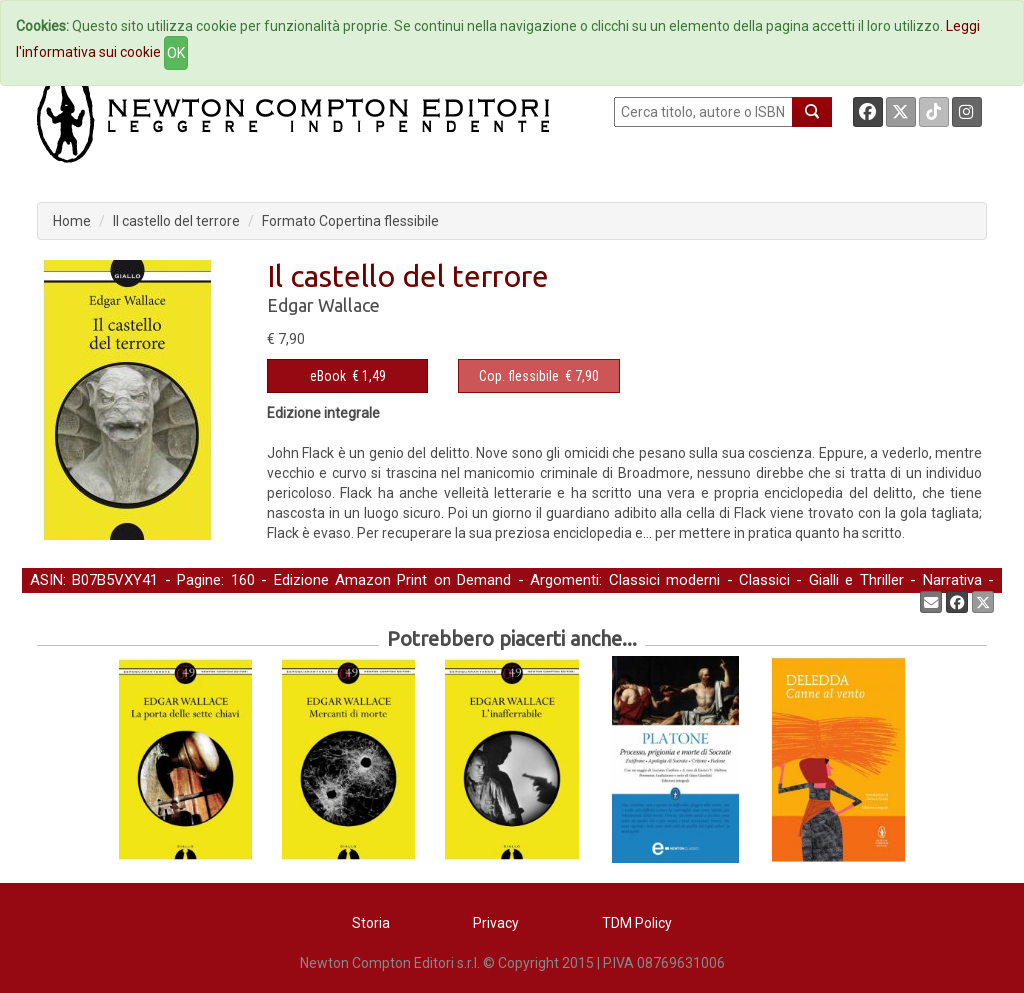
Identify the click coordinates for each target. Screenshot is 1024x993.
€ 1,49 (348, 376)
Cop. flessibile (519, 376)
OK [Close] (176, 53)
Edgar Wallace (323, 305)
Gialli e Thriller (856, 580)
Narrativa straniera (90, 601)
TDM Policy (637, 923)
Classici (764, 580)
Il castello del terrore (176, 221)
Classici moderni (664, 580)
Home (72, 221)
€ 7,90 (539, 376)
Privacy (496, 923)
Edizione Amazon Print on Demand (393, 580)
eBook (328, 376)
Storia (371, 923)
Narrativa (952, 580)
